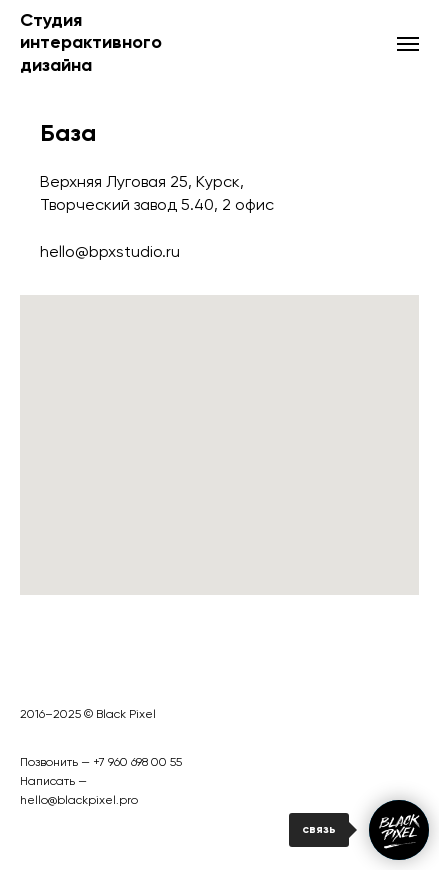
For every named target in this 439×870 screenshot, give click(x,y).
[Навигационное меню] (408, 44)
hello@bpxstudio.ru (110, 253)
